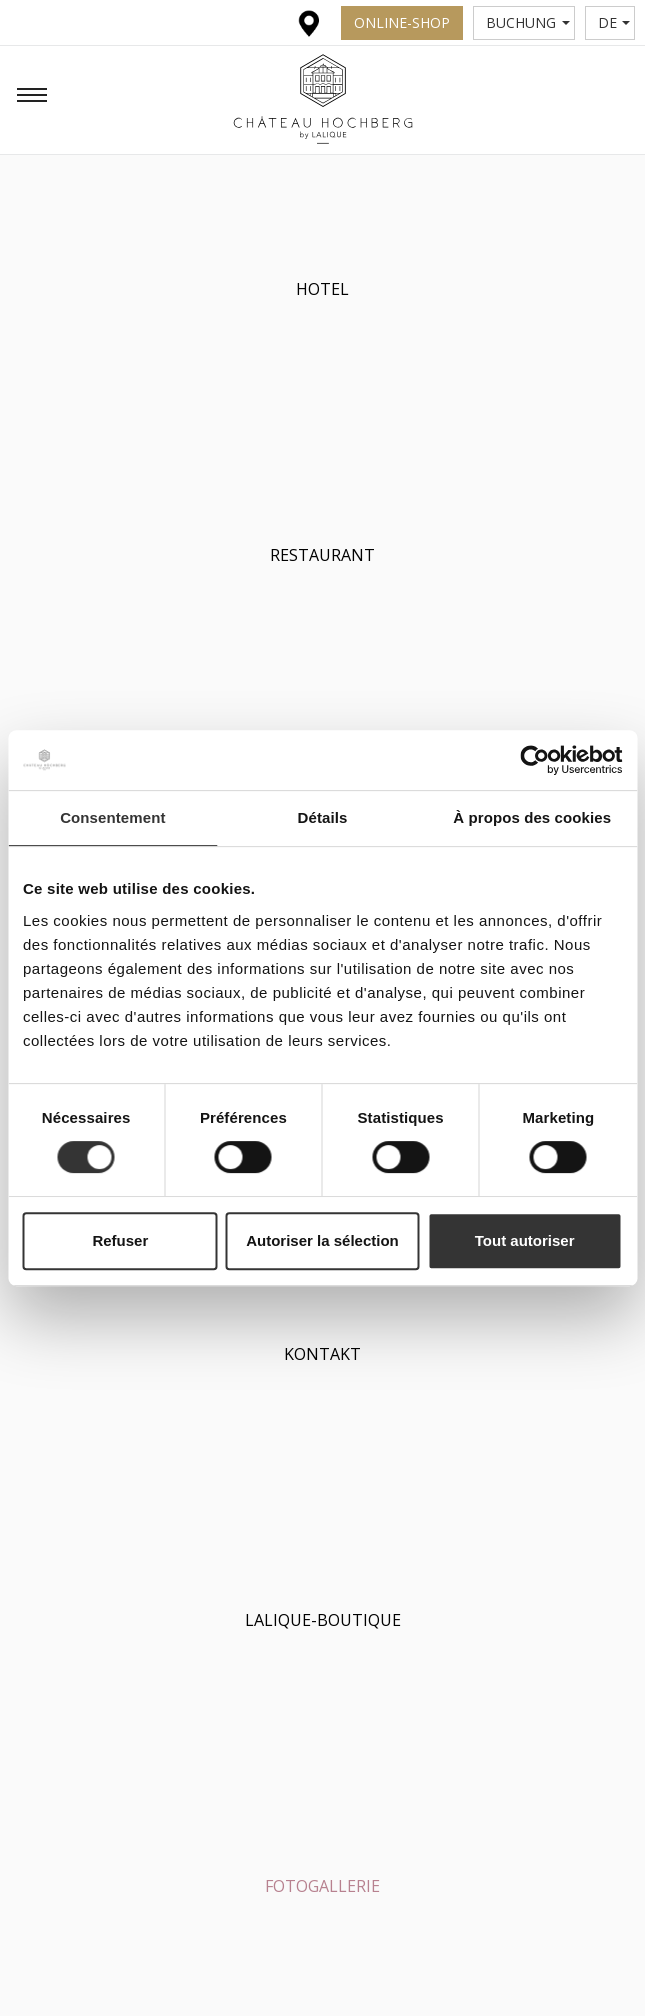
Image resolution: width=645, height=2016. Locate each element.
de (614, 22)
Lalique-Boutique (323, 1620)
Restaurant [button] (322, 555)
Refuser (120, 1240)
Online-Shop (402, 22)
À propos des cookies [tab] (532, 817)
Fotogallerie (322, 1886)
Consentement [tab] (112, 817)
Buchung (528, 22)
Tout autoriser (525, 1240)
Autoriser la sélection (322, 1240)
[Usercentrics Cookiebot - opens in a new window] (534, 760)
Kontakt (322, 1354)
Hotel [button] (322, 289)
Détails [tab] (323, 817)
